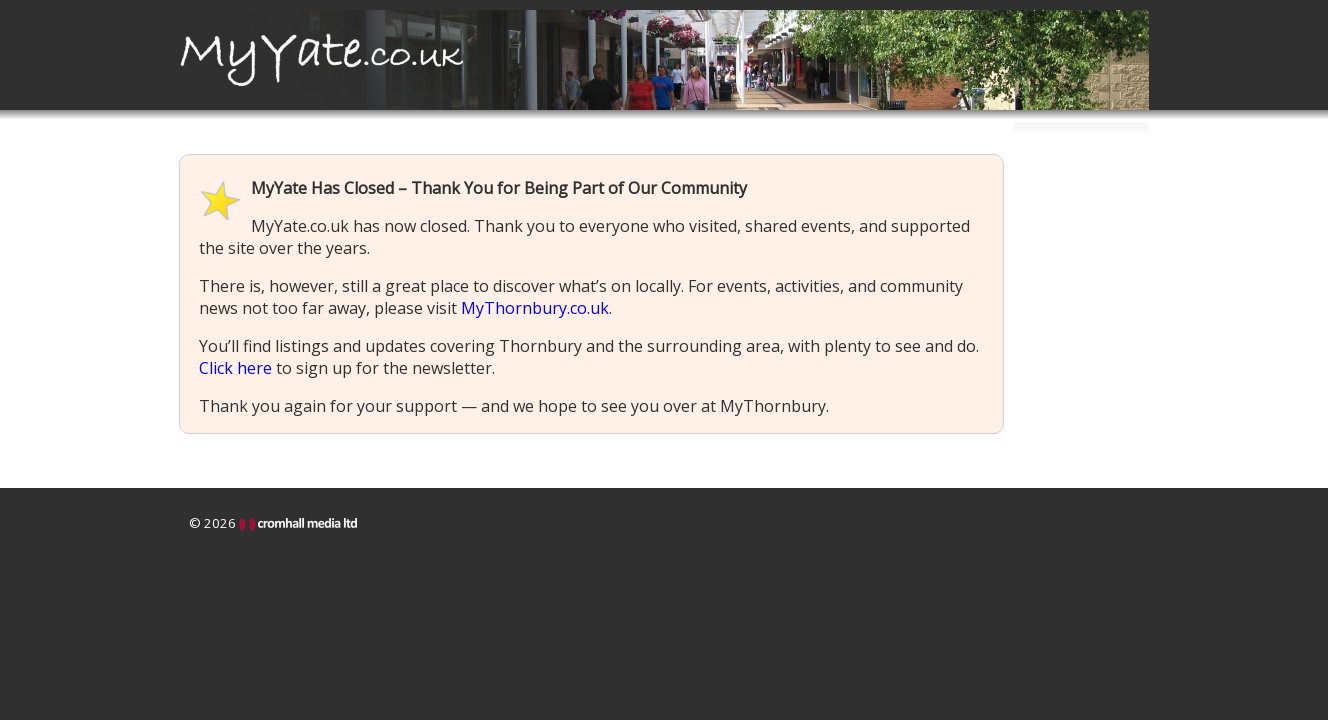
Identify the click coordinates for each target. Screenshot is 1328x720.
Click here (235, 368)
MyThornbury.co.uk (535, 308)
